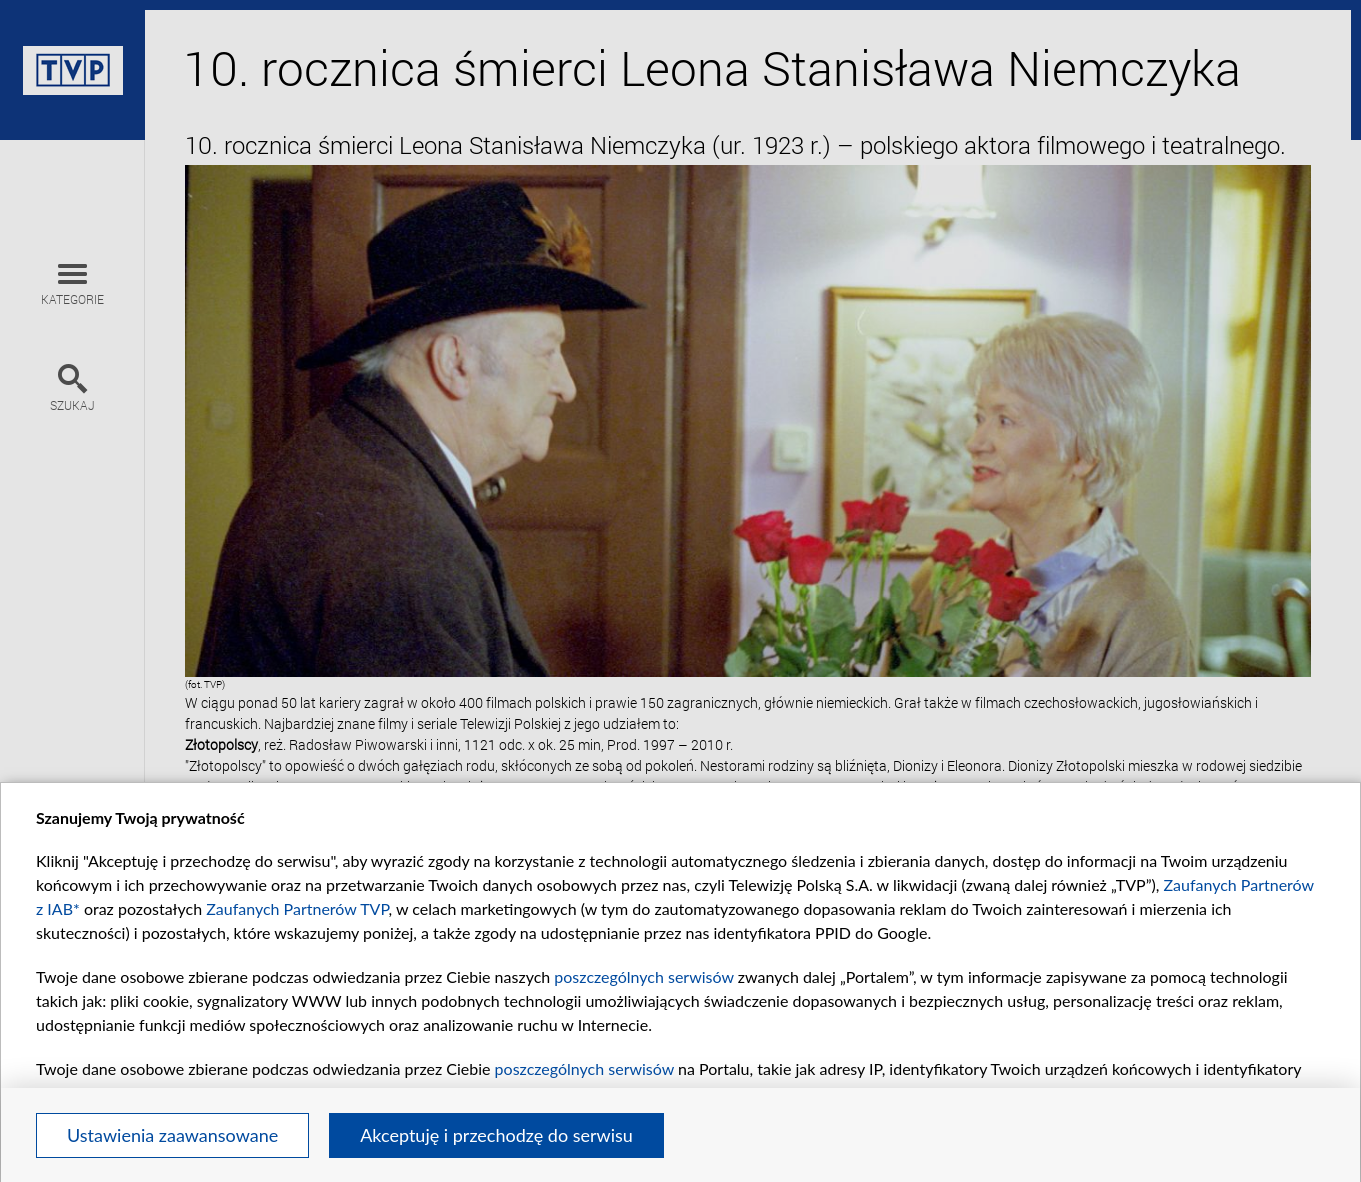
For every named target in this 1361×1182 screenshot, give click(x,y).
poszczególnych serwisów (643, 976)
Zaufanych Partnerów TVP (297, 908)
